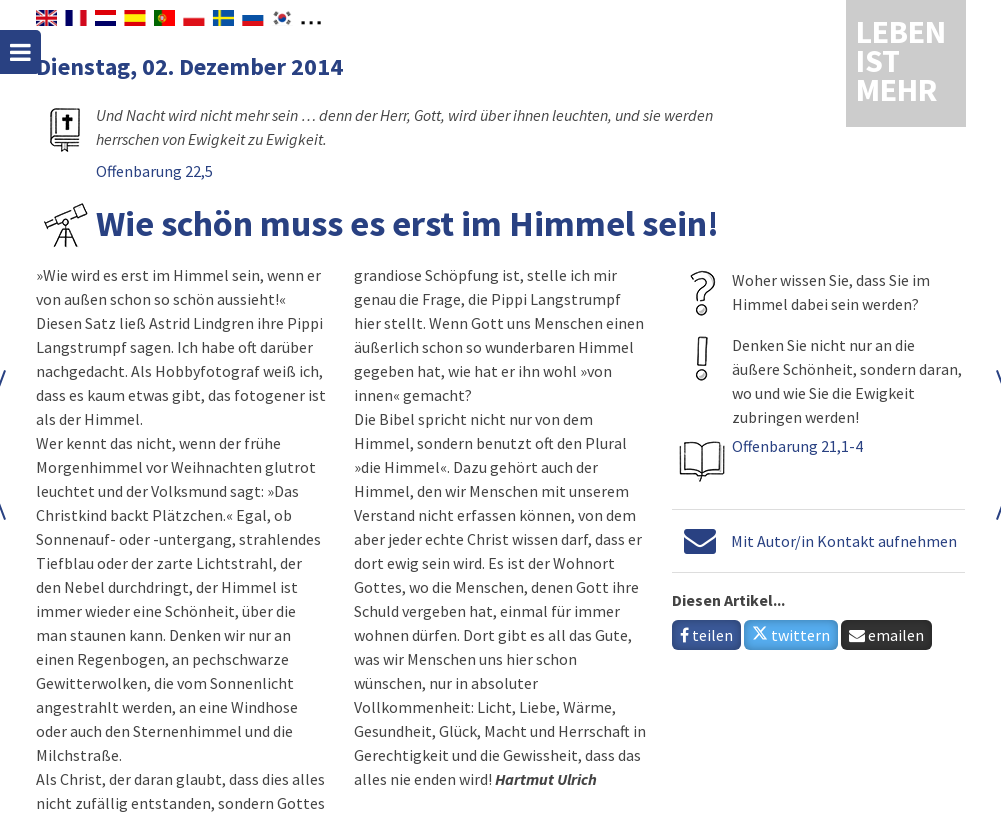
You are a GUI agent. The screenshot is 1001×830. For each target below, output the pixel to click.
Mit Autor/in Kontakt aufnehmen (844, 541)
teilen (706, 635)
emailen (886, 635)
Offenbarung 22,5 (154, 171)
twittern (791, 635)
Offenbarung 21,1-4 (797, 446)
